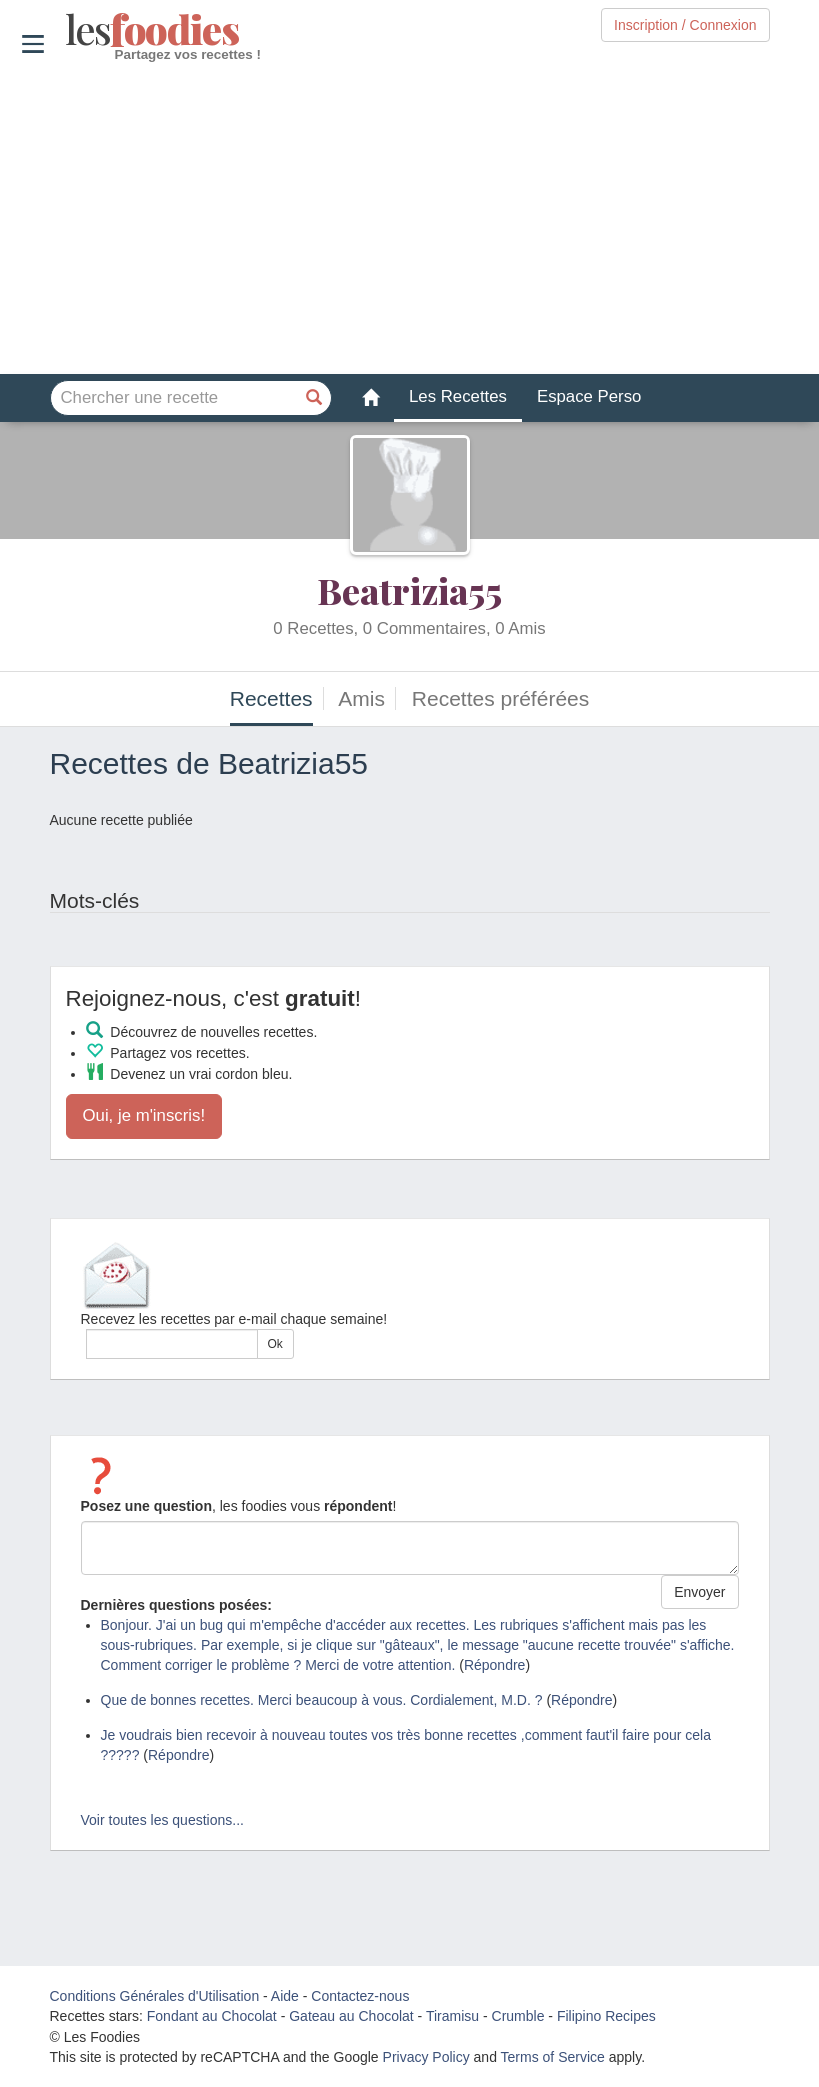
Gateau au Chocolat (351, 2016)
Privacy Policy (426, 2057)
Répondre (495, 1665)
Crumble (518, 2016)
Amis (361, 698)
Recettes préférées (500, 698)
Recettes (271, 698)
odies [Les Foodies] (67, 30)
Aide (285, 1996)
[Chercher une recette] (314, 398)
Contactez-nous (360, 1996)
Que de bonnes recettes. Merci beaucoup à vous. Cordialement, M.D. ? (322, 1700)
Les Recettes (458, 396)
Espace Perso (589, 396)
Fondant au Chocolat (212, 2016)
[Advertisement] (409, 219)
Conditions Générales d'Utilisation (155, 1996)
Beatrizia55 (409, 590)
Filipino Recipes (606, 2016)
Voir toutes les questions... (162, 1820)
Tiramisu (452, 2016)
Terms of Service (553, 2057)
